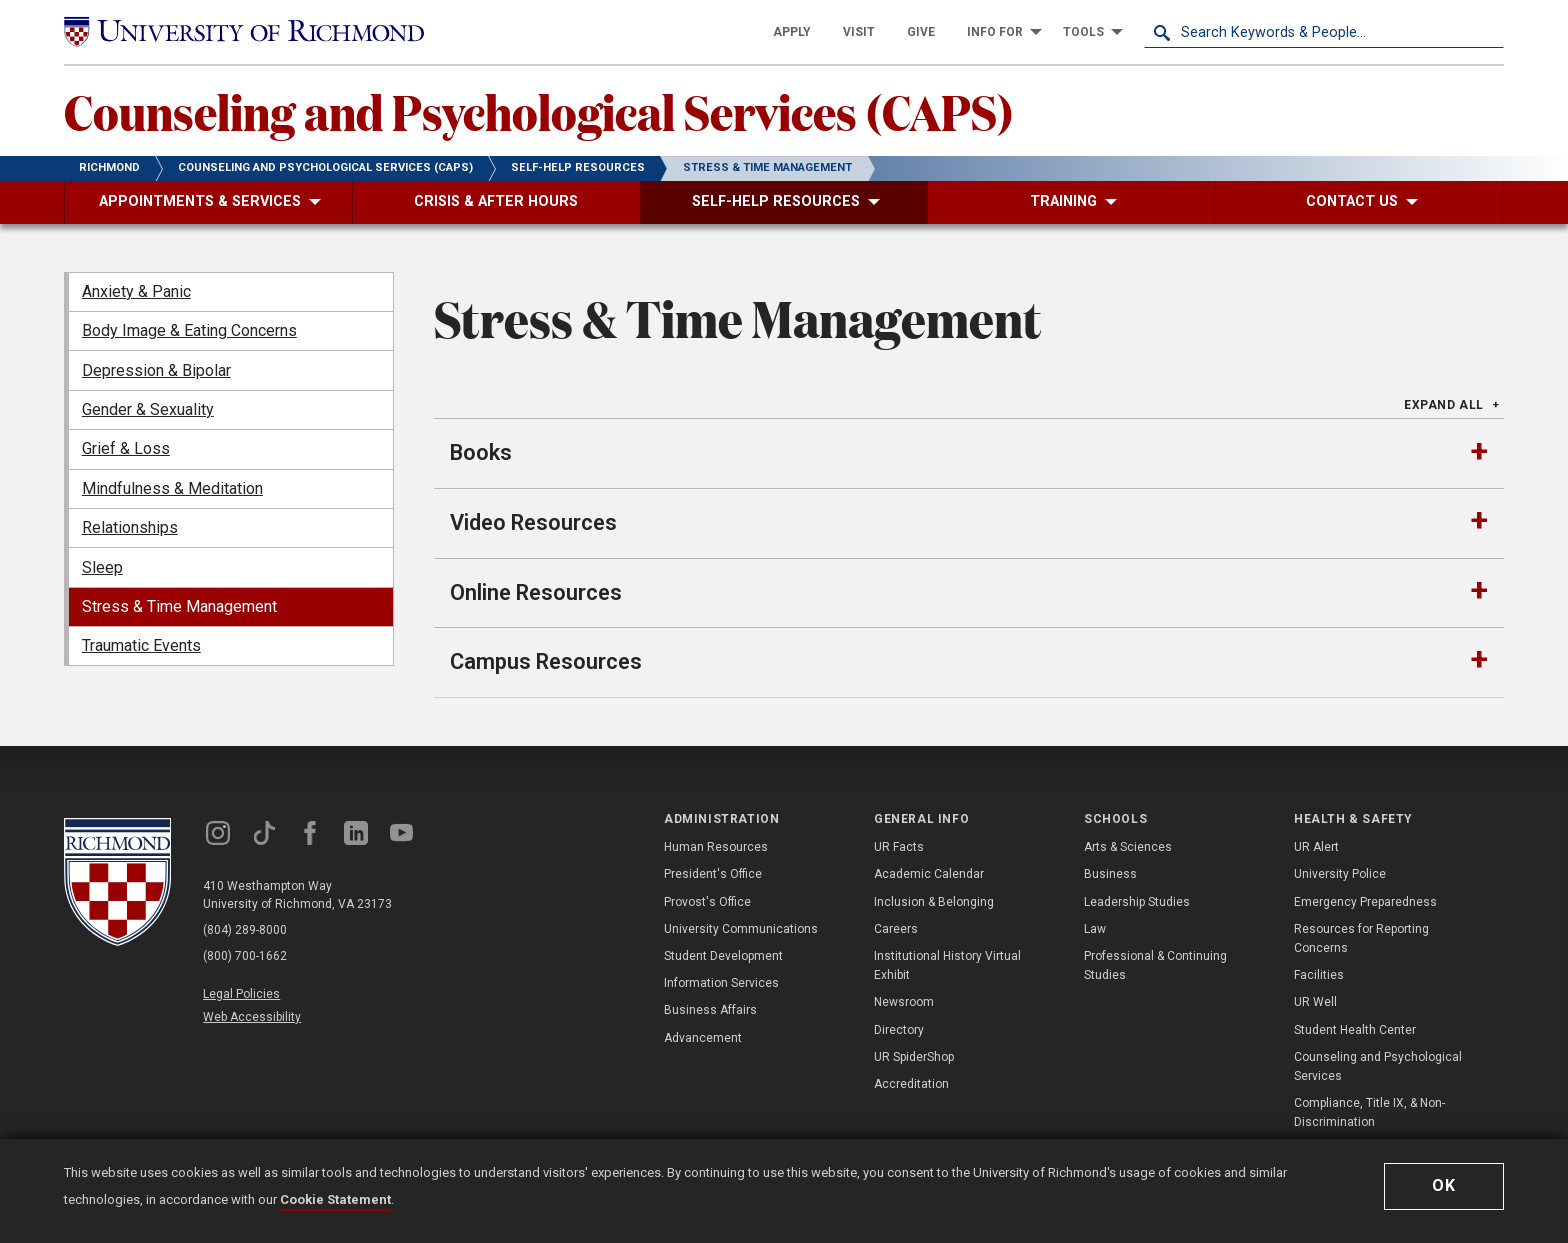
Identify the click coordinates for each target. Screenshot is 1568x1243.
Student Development (723, 956)
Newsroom (904, 1002)
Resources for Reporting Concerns (1361, 938)
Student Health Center (1355, 1030)
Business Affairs (710, 1010)
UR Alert (1316, 847)
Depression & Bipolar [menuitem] (156, 370)
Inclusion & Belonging (934, 902)
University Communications (741, 929)
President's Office (713, 874)
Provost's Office (707, 902)
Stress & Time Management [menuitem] (179, 606)
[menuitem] (792, 32)
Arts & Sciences (1128, 847)
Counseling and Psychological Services (1378, 1066)
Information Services (721, 983)
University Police (1340, 874)
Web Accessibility (252, 1017)
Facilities (1319, 975)
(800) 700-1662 (245, 956)
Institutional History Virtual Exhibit (947, 965)
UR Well (1315, 1002)
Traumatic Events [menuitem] (141, 645)
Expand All (1444, 405)
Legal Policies (241, 994)
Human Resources (716, 847)
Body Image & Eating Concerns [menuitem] (189, 330)
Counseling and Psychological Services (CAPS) (538, 111)
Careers (896, 929)
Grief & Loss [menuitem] (126, 448)
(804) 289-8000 (245, 930)
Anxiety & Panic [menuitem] (136, 291)
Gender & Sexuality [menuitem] (148, 409)
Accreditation (911, 1084)
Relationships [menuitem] (130, 527)
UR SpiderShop (914, 1057)
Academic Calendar (929, 874)
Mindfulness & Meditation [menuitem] (172, 488)
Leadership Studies (1137, 902)
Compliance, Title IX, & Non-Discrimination (1369, 1112)
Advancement (703, 1038)
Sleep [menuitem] (102, 567)
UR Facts (899, 847)
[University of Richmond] (244, 32)
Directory (899, 1030)
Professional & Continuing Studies (1155, 965)
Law (1095, 929)
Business (1110, 874)
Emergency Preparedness (1365, 902)
